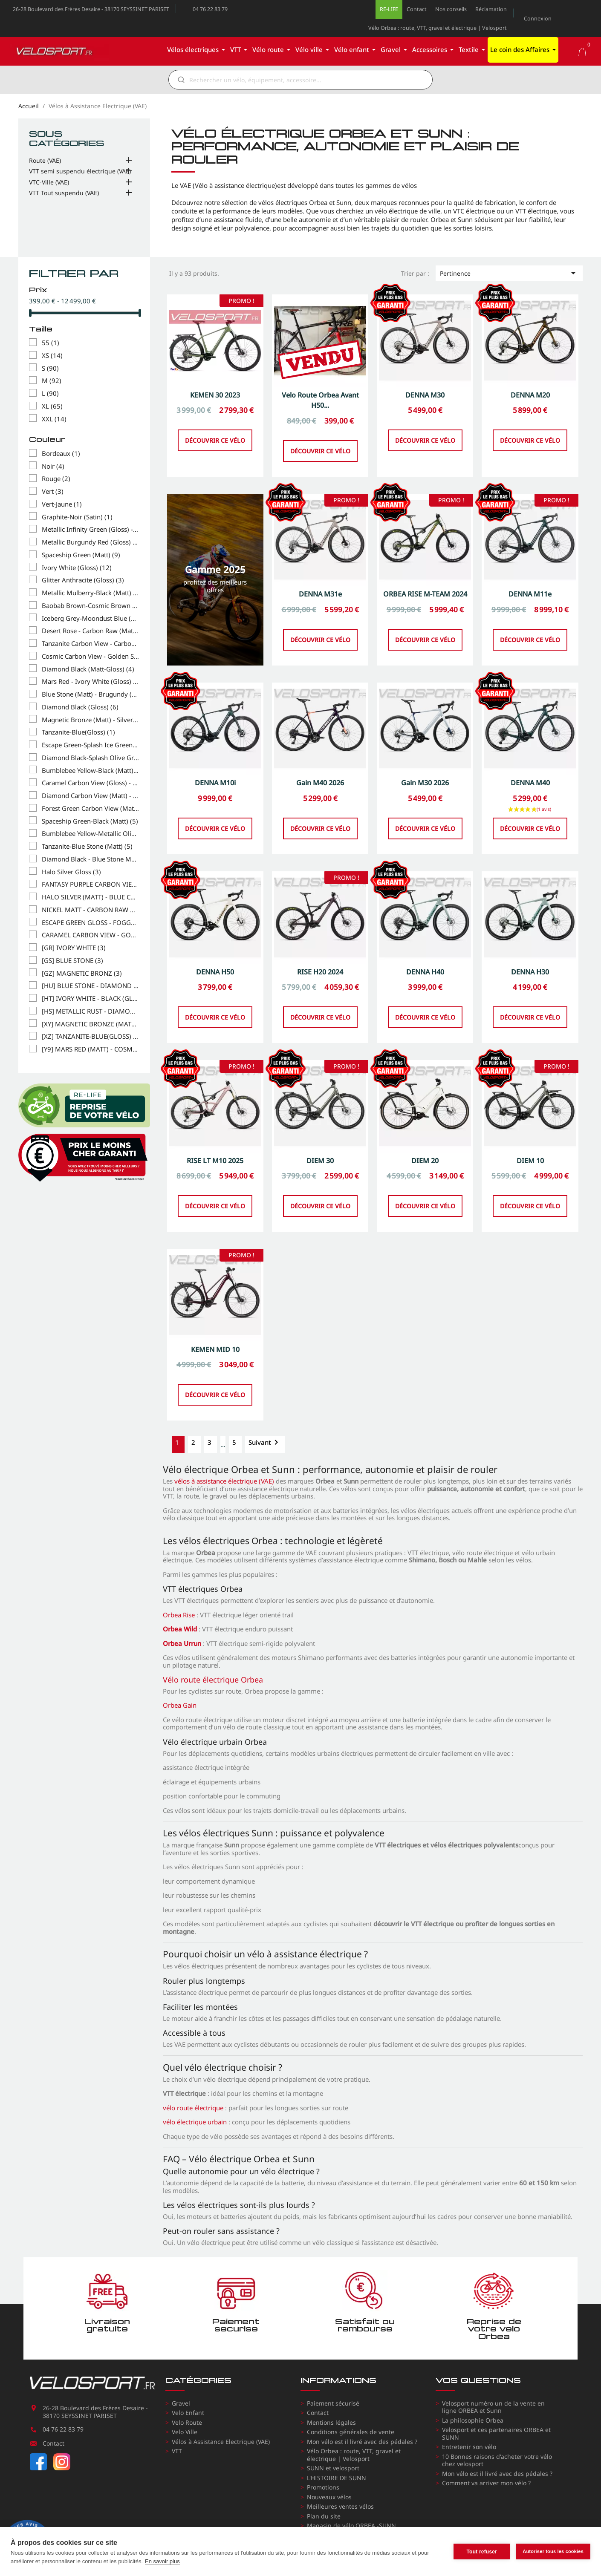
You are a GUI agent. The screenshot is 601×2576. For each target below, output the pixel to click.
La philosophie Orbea (472, 2420)
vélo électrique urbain (195, 2122)
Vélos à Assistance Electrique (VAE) (221, 2442)
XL (52, 406)
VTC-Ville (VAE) (49, 182)
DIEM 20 (425, 1202)
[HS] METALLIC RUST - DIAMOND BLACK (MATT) (90, 1011)
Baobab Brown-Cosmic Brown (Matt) (90, 606)
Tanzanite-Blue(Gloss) (78, 732)
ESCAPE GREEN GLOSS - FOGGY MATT (90, 923)
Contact (417, 9)
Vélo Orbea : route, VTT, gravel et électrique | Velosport (437, 28)
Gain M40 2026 (320, 825)
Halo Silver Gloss (71, 872)
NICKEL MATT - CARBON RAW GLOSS (90, 910)
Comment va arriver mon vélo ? (486, 2483)
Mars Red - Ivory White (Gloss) (90, 682)
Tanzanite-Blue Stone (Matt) (87, 846)
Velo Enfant (188, 2413)
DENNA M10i (215, 825)
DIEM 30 (320, 1202)
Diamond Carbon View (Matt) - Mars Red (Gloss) (90, 796)
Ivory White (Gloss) (77, 568)
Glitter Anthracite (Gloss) (83, 580)
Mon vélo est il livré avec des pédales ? (362, 2442)
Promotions (323, 2487)
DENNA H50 (215, 1013)
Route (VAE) (45, 160)
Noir (53, 466)
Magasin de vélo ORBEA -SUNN (351, 2525)
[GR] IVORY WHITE (74, 948)
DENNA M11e (530, 635)
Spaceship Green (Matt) (81, 555)
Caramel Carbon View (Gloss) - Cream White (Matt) (90, 783)
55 (50, 343)
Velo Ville (184, 2432)
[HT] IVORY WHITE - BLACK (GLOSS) (90, 999)
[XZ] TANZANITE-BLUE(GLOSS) (90, 1036)
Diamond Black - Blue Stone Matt (90, 859)
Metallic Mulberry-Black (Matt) (90, 593)
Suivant (264, 1442)
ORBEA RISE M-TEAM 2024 (425, 635)
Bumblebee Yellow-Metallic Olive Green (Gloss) (90, 834)
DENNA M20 (530, 436)
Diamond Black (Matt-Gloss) (88, 669)
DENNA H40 (425, 1013)
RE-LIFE (389, 9)
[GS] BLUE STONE (72, 961)
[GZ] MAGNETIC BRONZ (82, 973)
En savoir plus (162, 2561)
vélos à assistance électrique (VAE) (224, 1481)
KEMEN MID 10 (215, 1391)
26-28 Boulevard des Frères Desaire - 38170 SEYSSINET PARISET (91, 9)
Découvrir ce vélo (215, 482)
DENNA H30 (530, 1013)
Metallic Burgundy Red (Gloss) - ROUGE (90, 542)
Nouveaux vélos (329, 2497)
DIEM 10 (530, 1202)
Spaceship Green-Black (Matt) (90, 821)
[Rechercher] (306, 79)
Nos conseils (451, 9)
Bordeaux (61, 454)
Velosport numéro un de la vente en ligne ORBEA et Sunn (493, 2407)
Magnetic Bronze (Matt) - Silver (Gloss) (90, 720)
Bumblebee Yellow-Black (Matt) (90, 771)
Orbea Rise (179, 1615)
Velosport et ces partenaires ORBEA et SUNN (496, 2433)
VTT (177, 2451)
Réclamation (491, 9)
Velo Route (187, 2422)
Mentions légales (331, 2422)
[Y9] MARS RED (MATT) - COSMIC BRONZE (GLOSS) (90, 1049)
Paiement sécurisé (333, 2403)
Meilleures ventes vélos (340, 2506)
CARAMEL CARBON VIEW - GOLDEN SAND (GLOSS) (90, 935)
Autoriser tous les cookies (553, 2551)
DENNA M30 (425, 436)
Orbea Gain (179, 1705)
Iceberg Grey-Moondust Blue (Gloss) (90, 618)
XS (52, 356)
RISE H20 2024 (320, 1013)
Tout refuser (481, 2552)
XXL (54, 419)
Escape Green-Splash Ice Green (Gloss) (90, 745)
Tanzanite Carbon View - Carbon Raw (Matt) (90, 644)
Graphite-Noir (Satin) (77, 517)
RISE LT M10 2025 (215, 1202)
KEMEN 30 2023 (215, 436)
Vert (53, 492)
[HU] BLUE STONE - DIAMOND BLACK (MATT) (90, 986)
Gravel (181, 2403)
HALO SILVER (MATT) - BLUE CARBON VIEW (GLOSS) (90, 897)
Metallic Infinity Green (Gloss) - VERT (90, 529)
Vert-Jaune (62, 504)
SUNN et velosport (333, 2468)
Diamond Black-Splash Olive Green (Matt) (90, 758)
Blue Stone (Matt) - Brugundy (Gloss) (90, 694)
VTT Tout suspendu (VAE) (64, 193)
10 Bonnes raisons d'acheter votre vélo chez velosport (497, 2460)
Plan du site (324, 2516)
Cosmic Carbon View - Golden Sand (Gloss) (90, 656)
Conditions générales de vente (350, 2432)
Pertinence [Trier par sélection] (509, 273)
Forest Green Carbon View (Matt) (90, 809)
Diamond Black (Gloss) (80, 707)
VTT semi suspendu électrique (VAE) (80, 171)
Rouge (56, 479)
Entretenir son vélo (469, 2447)
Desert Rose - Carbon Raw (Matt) (90, 631)
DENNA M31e (320, 635)
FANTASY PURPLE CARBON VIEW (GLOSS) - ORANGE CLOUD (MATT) (90, 884)
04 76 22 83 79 (210, 9)
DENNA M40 (530, 825)
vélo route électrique (193, 2107)
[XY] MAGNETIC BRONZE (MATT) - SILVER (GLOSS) (90, 1024)
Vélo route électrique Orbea (213, 1679)
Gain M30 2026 (425, 825)
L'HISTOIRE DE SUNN (336, 2478)
